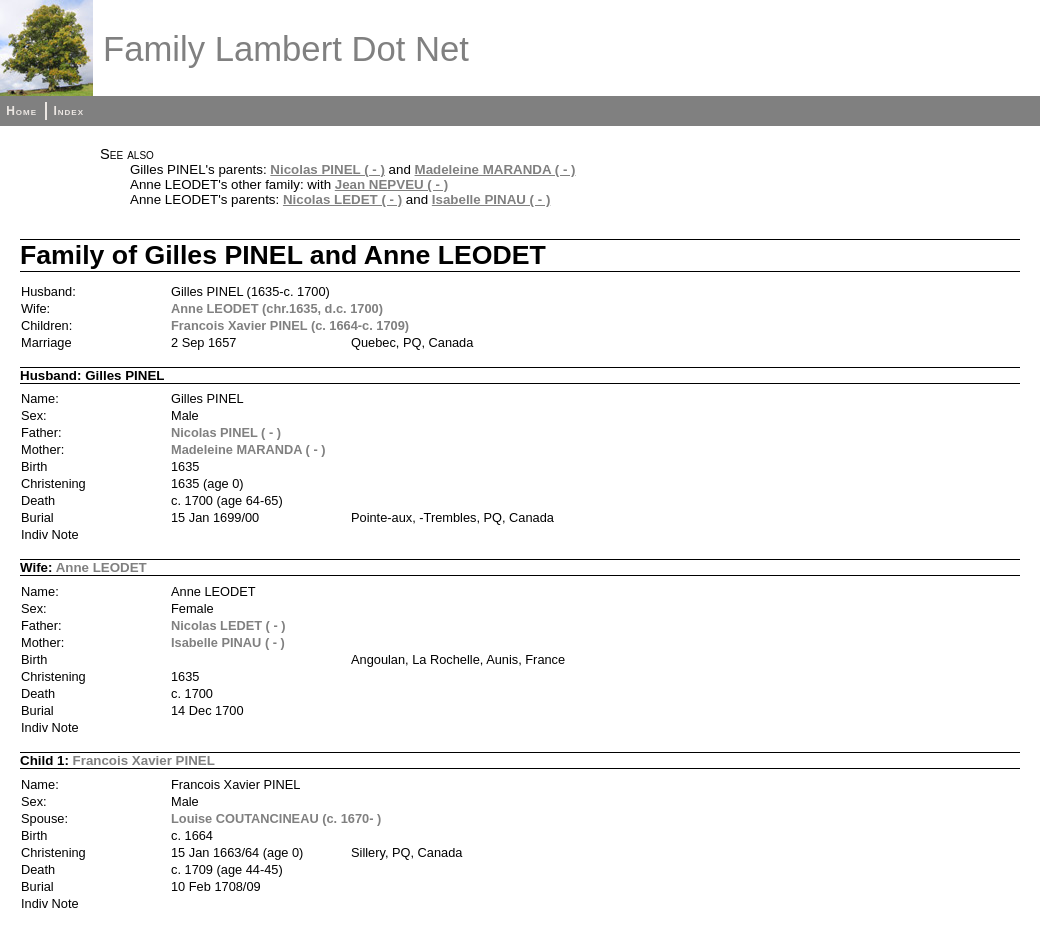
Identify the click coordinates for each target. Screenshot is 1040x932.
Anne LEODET (101, 567)
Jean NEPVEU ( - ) (391, 184)
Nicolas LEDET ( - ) (342, 199)
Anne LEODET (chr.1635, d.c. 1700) (277, 308)
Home (21, 111)
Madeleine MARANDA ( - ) (495, 169)
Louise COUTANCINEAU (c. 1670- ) (276, 818)
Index (68, 111)
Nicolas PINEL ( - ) (327, 169)
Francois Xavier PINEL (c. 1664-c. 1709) (290, 325)
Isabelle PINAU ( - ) (491, 199)
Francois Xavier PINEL (144, 760)
